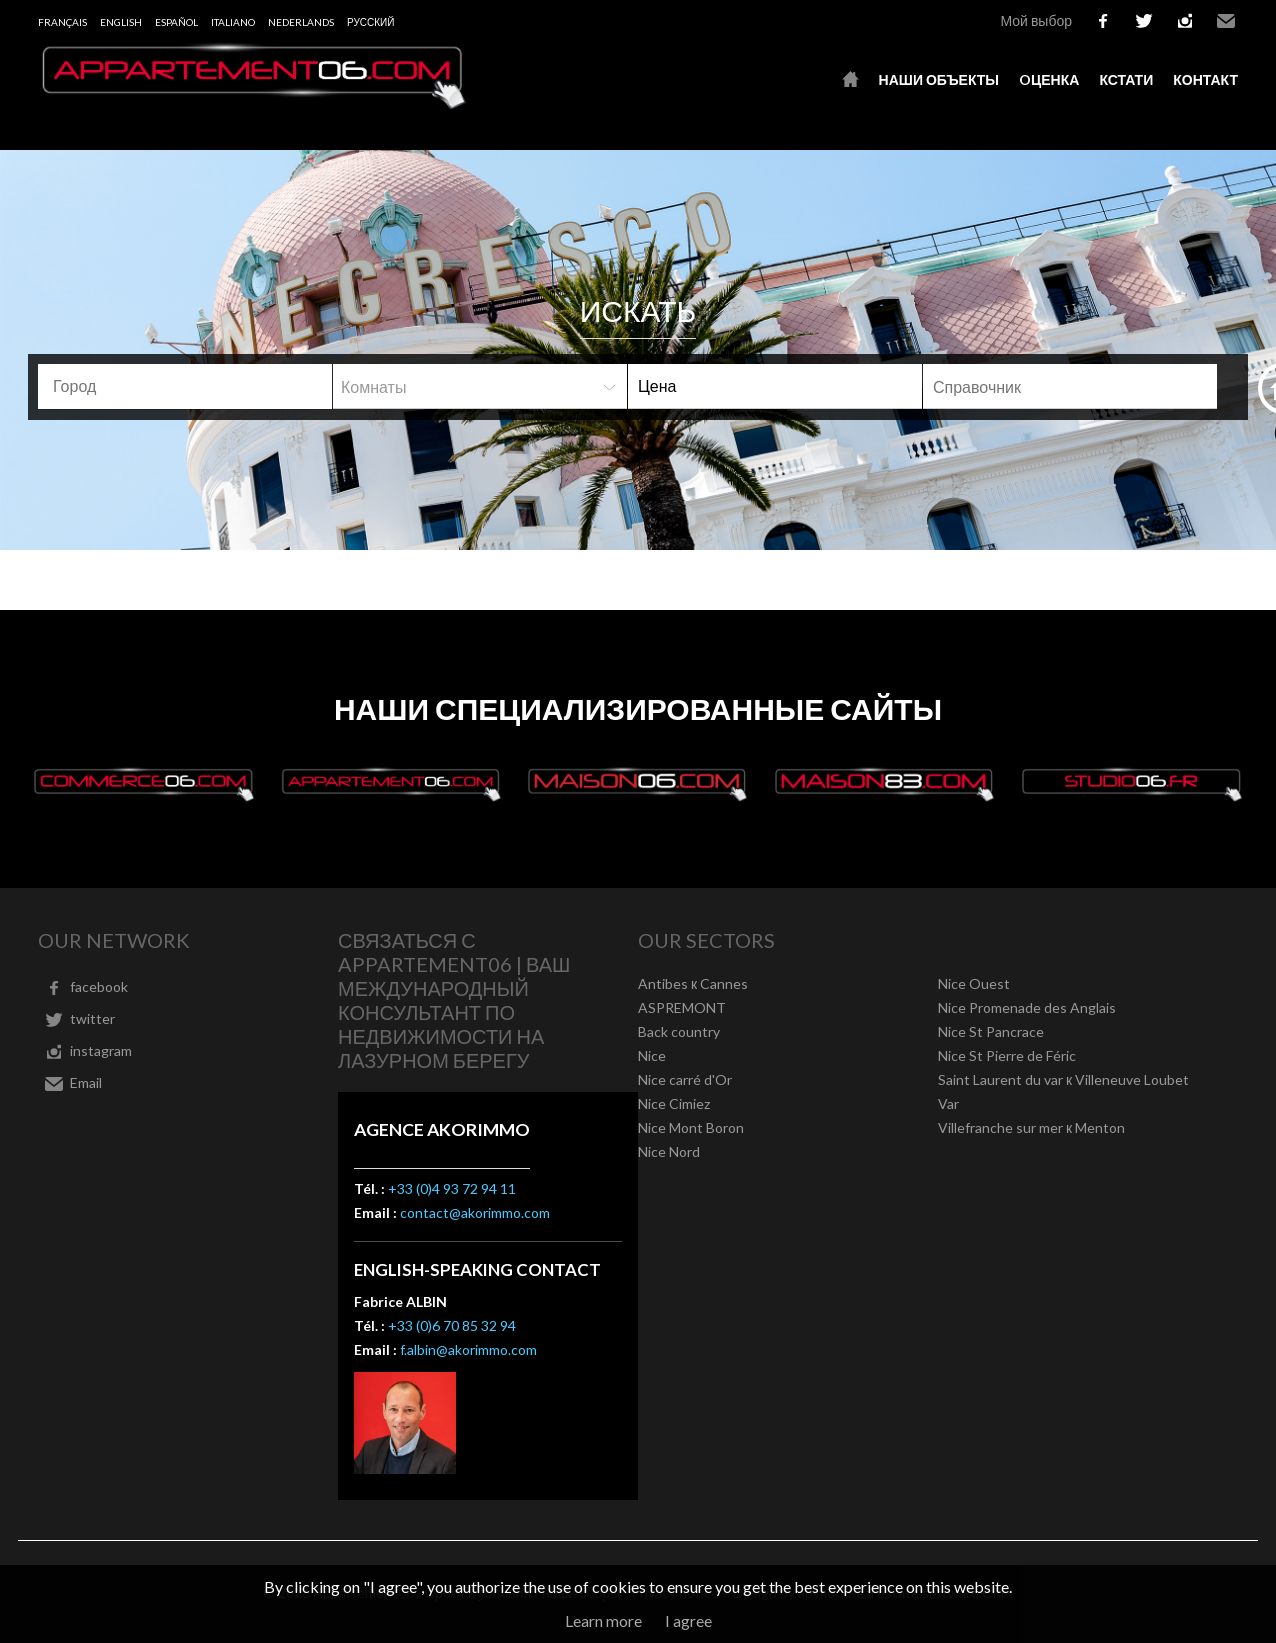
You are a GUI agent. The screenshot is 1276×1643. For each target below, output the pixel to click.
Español (176, 22)
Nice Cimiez (674, 1103)
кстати (1126, 79)
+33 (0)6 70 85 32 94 (452, 1325)
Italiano (233, 22)
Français (62, 22)
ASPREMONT (682, 1007)
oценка (1049, 79)
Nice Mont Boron (691, 1127)
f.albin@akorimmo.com (468, 1349)
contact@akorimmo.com (475, 1212)
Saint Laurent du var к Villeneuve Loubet (1063, 1079)
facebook (1103, 21)
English (121, 22)
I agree (688, 1620)
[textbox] (187, 386)
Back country (679, 1031)
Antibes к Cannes (693, 983)
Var (948, 1103)
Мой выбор (1036, 20)
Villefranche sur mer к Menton (1031, 1127)
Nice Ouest (974, 983)
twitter (1144, 21)
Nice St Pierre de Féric (1007, 1055)
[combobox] (185, 386)
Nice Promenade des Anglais (1027, 1007)
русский (370, 22)
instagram (1185, 21)
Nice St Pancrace (991, 1031)
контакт (1205, 79)
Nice (652, 1055)
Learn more (603, 1620)
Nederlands (301, 22)
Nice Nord (669, 1151)
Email (1226, 21)
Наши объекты (939, 79)
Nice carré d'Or (685, 1079)
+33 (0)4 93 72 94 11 (452, 1188)
